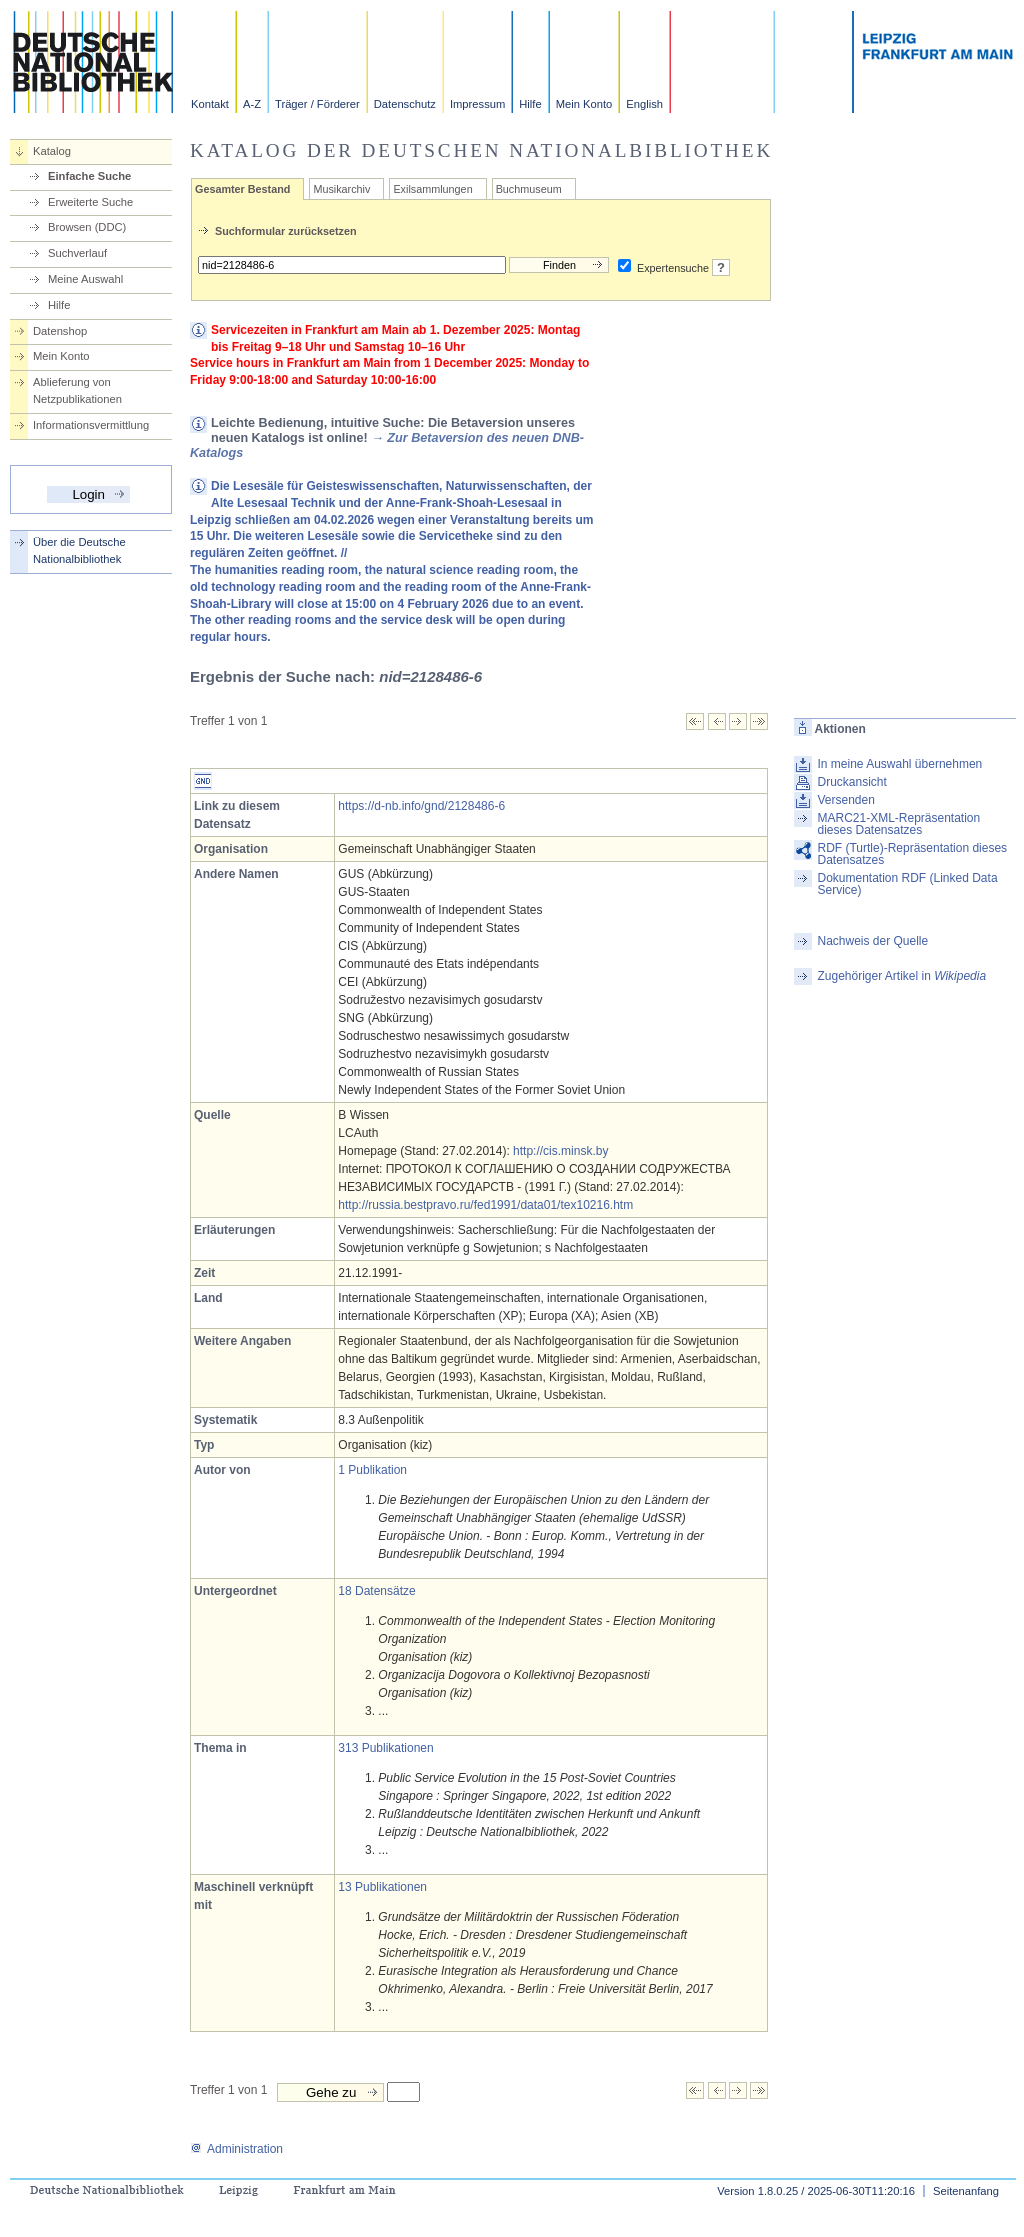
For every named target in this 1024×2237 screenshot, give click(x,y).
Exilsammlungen (432, 189)
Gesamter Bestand (242, 189)
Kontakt (210, 104)
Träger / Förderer (317, 104)
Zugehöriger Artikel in (901, 976)
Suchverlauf (77, 253)
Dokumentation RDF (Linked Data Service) (907, 884)
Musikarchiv (341, 189)
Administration (236, 2149)
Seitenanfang (966, 2191)
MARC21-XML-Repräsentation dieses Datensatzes (898, 824)
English (644, 104)
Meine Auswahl (85, 279)
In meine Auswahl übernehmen (899, 764)
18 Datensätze (376, 1591)
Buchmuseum (529, 189)
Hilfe (530, 104)
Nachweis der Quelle (872, 941)
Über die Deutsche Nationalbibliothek (79, 550)
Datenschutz (405, 104)
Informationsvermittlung (91, 425)
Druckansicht (851, 782)
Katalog (52, 151)
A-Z (252, 104)
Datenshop (60, 331)
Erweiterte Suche (90, 202)
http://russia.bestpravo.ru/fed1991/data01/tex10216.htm (485, 1205)
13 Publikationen (382, 1887)
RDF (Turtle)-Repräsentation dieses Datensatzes (912, 854)
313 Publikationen (385, 1748)
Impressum (477, 104)
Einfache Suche (89, 176)
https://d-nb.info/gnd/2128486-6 (421, 806)
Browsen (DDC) (87, 227)
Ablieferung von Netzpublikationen (77, 390)
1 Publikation (372, 1470)
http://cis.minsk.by (560, 1151)
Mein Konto (584, 104)
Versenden (845, 800)
